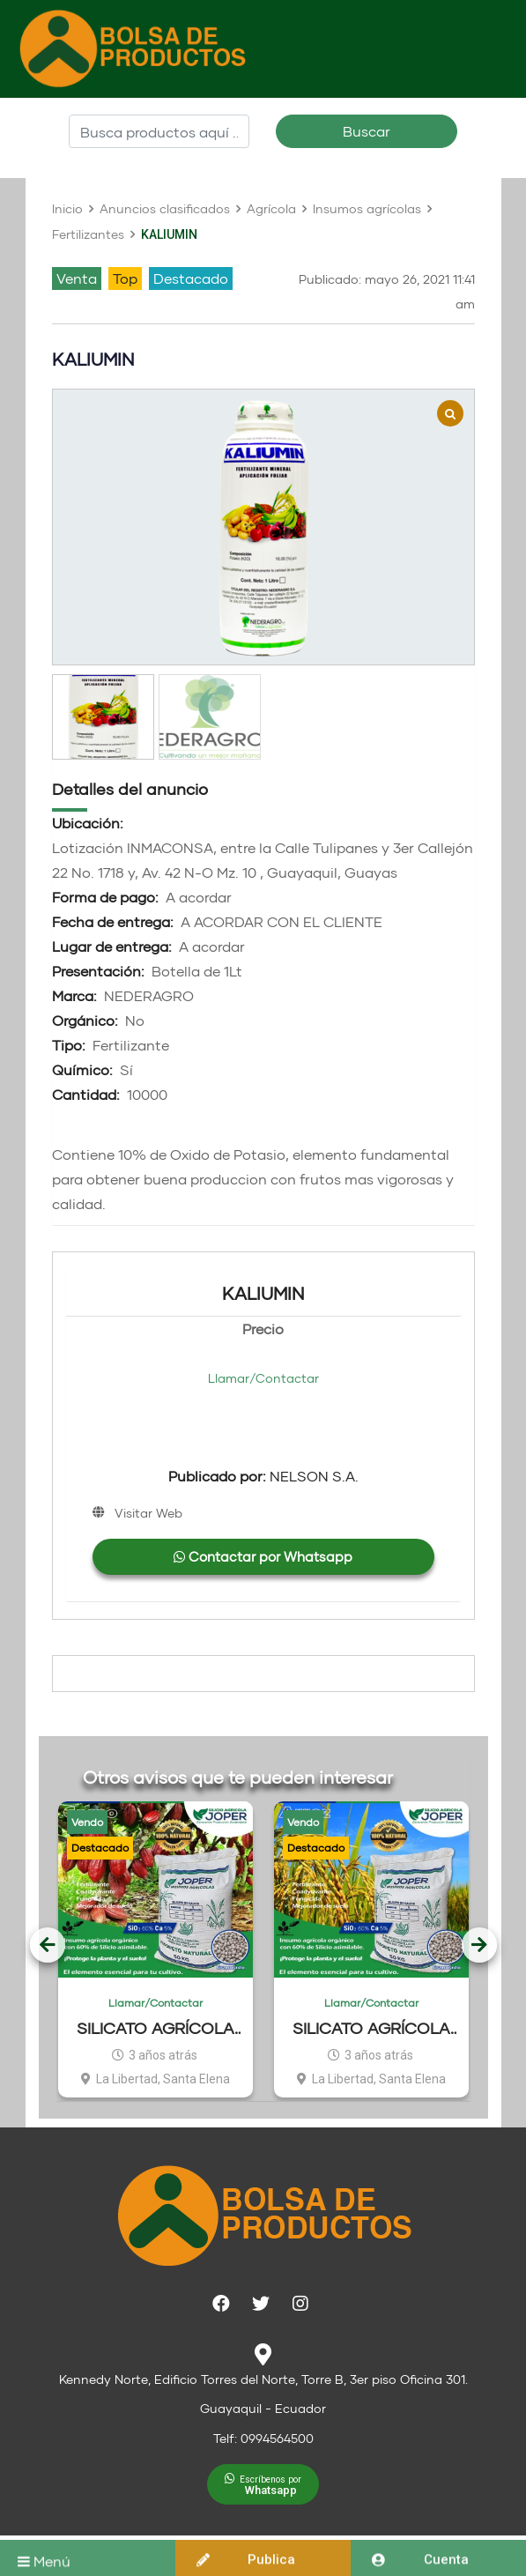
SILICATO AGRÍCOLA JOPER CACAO (155, 2028)
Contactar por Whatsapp (263, 1556)
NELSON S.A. (263, 1476)
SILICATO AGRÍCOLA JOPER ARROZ (371, 2028)
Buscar (366, 130)
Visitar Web (148, 1512)
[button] (263, 2484)
